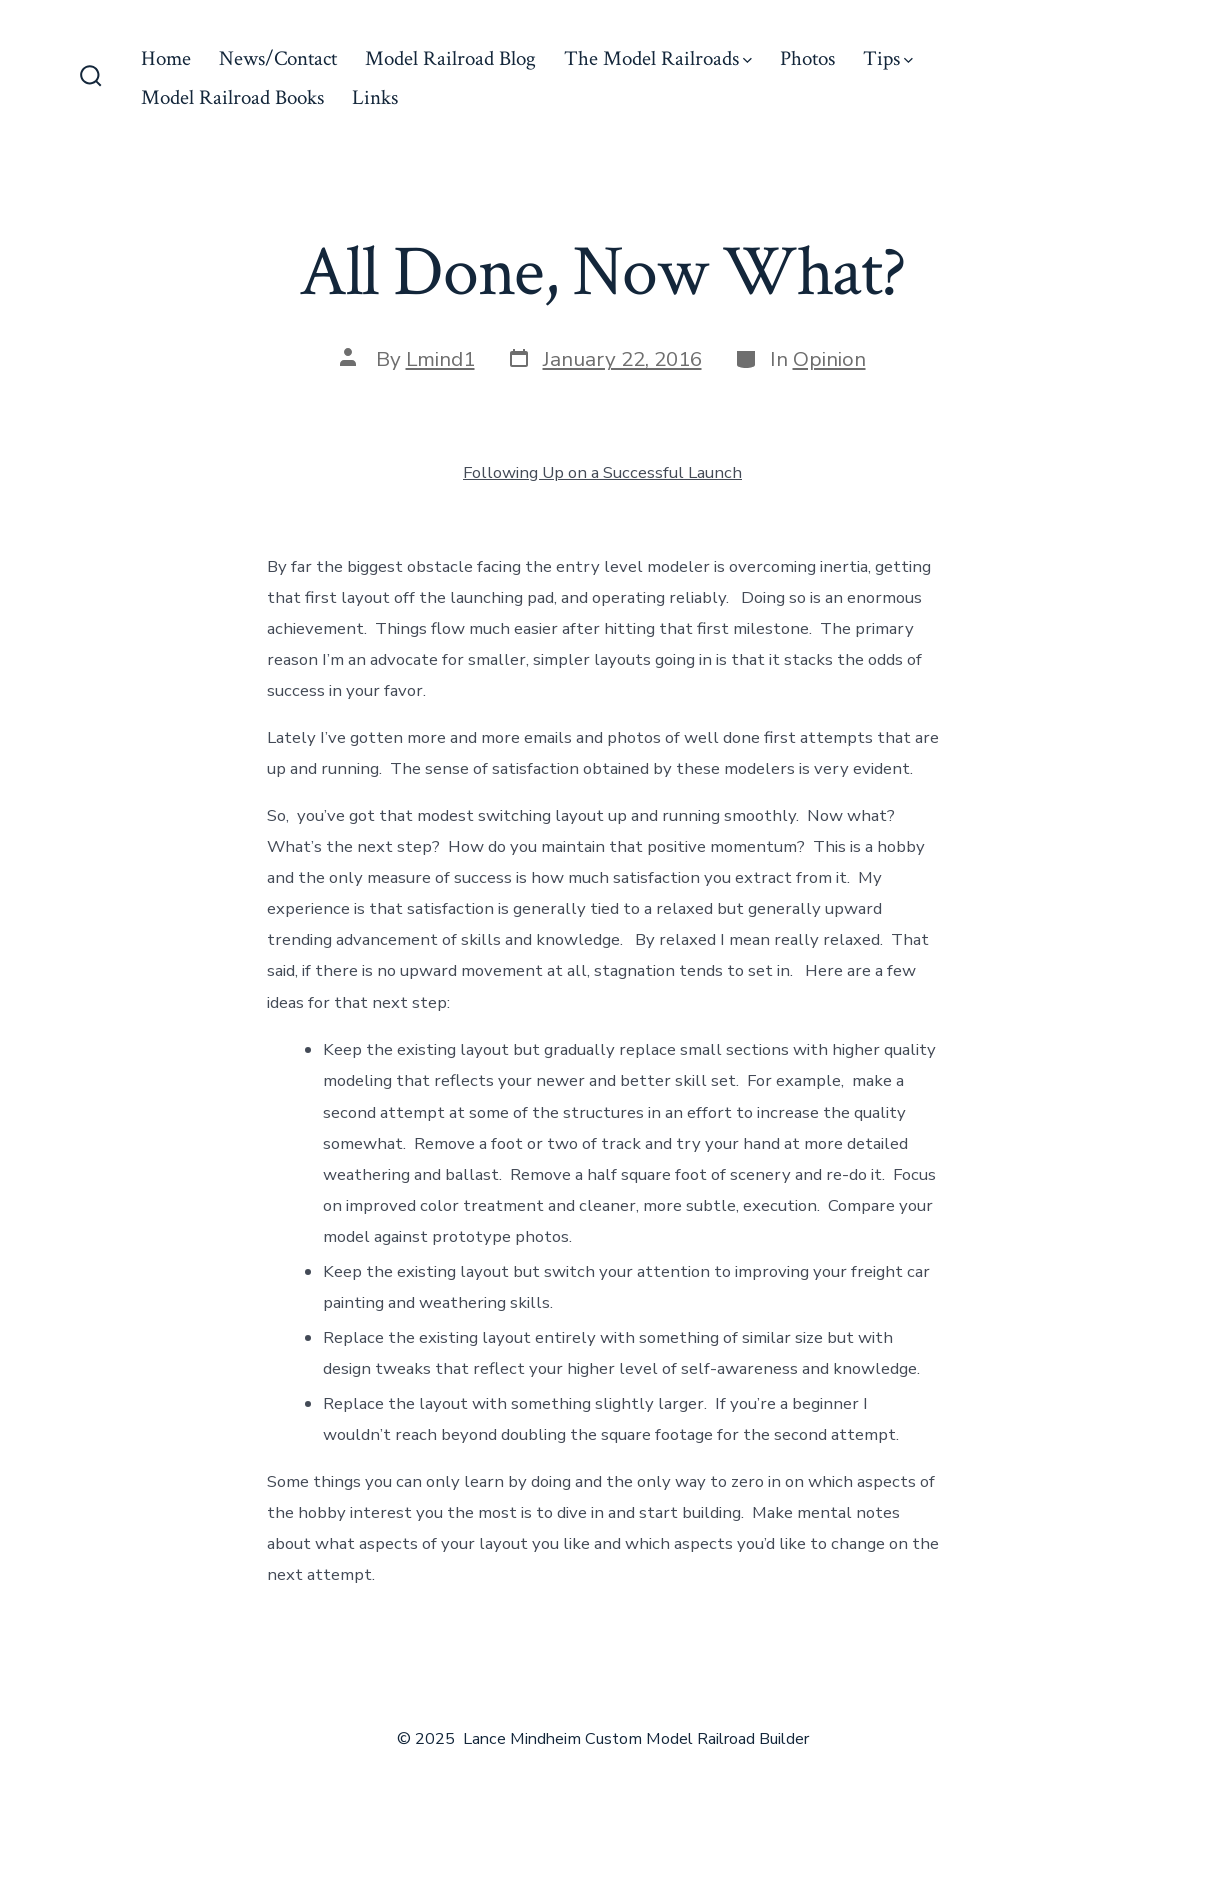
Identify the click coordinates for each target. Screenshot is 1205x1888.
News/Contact (278, 58)
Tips (888, 58)
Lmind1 (440, 359)
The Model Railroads (658, 58)
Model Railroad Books (232, 97)
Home (166, 58)
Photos (807, 58)
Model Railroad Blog (450, 58)
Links (375, 97)
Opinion (829, 359)
